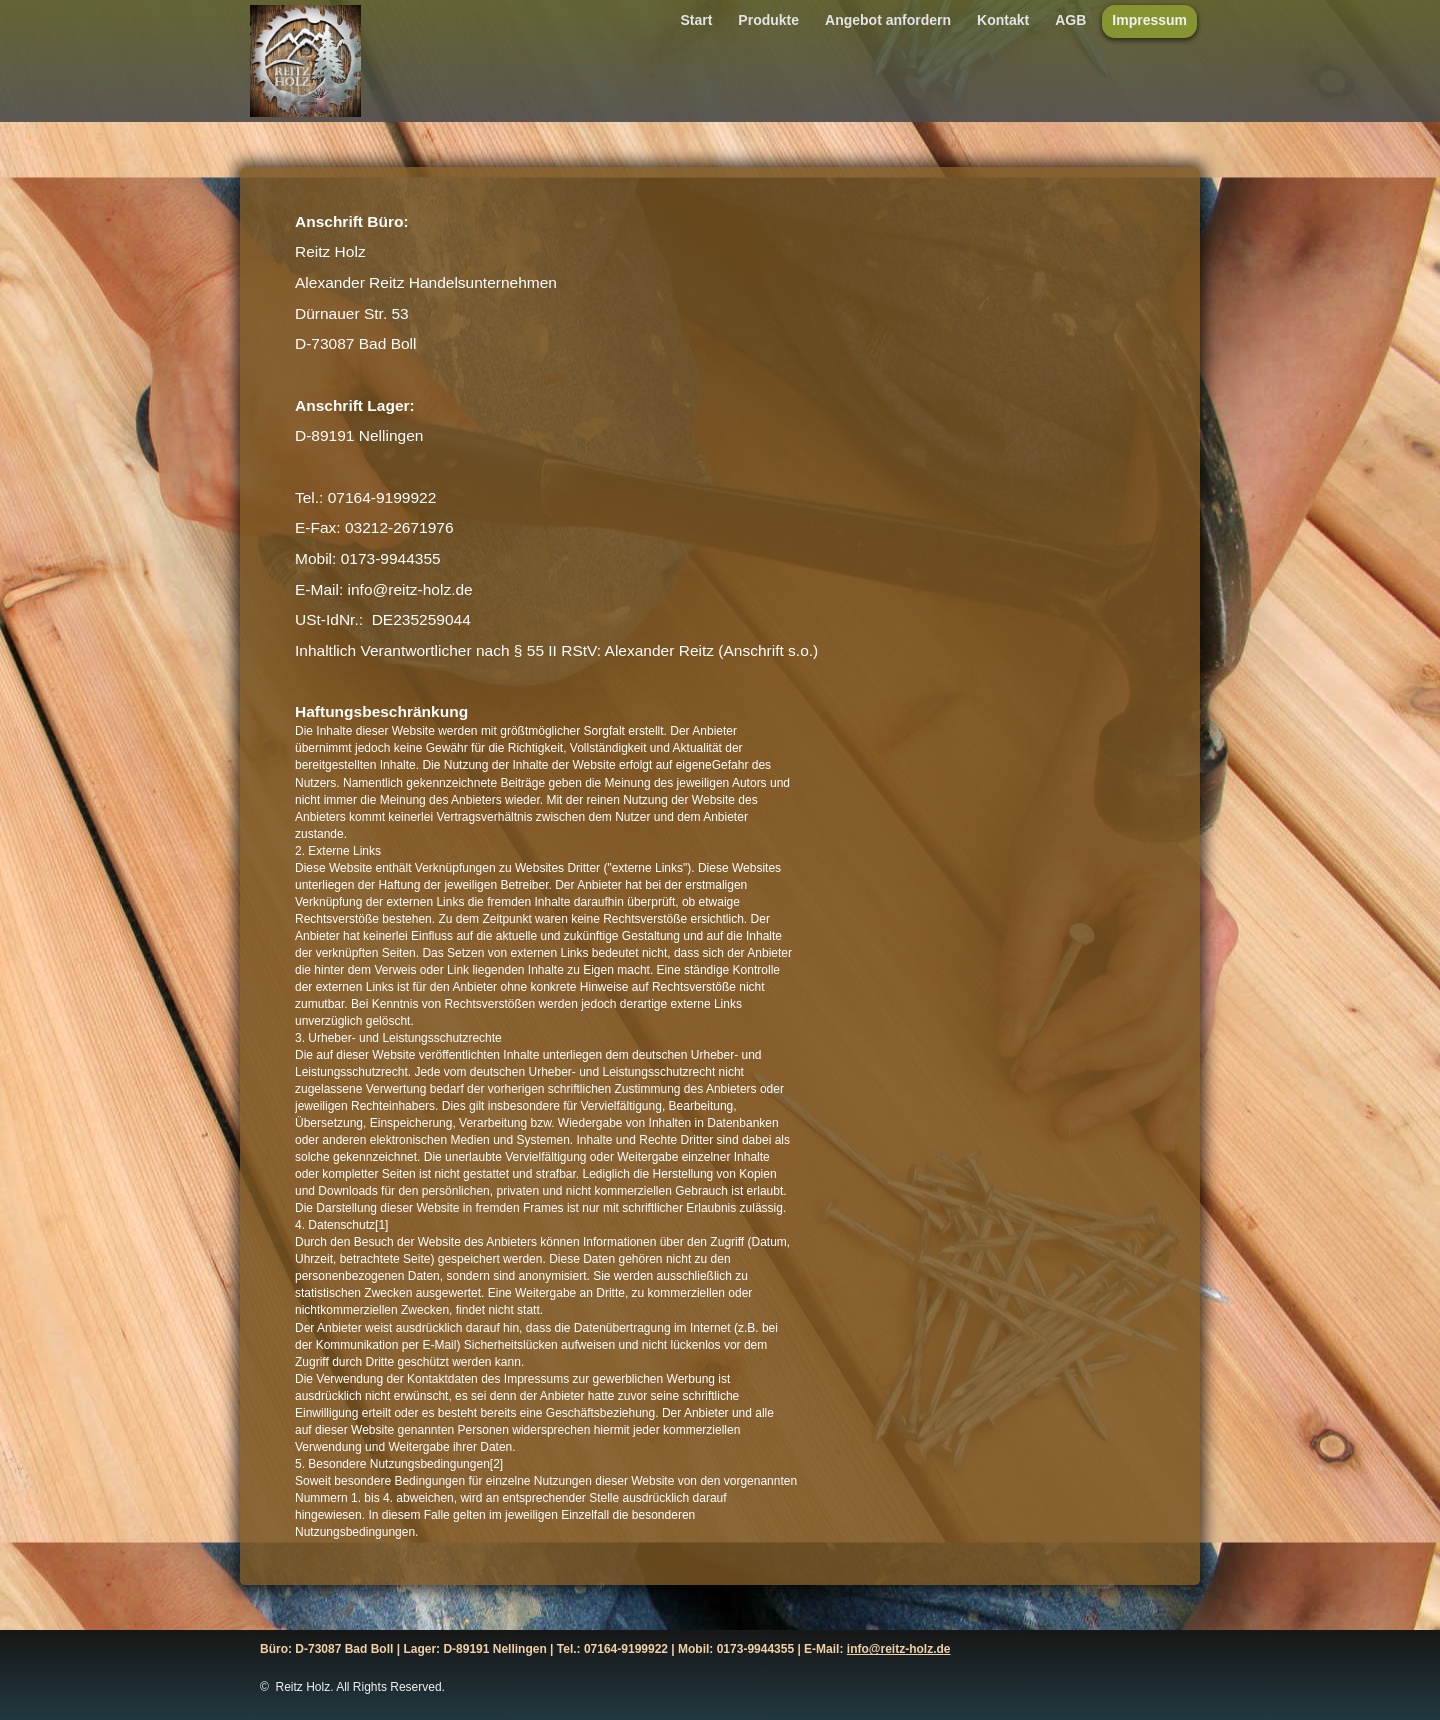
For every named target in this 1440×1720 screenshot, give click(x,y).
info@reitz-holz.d (895, 1649)
